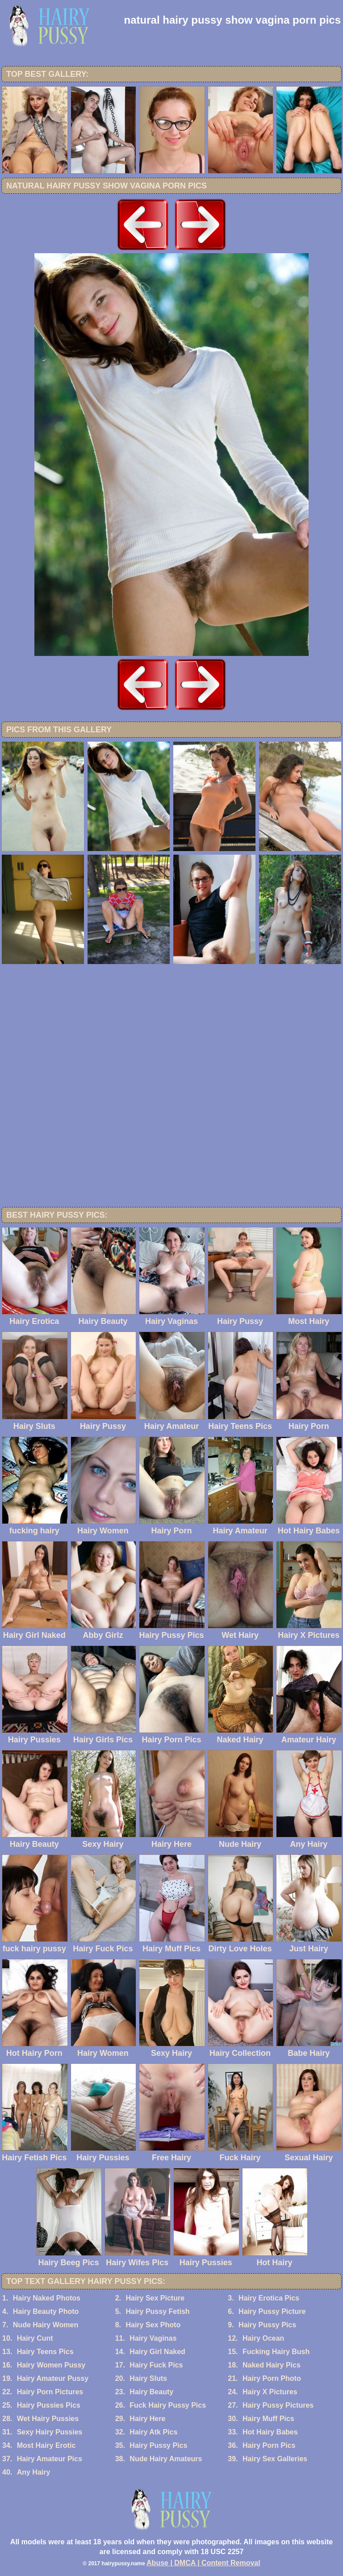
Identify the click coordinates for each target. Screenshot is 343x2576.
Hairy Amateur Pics (49, 2459)
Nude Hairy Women (45, 2325)
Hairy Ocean (263, 2338)
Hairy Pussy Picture (271, 2311)
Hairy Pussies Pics (48, 2405)
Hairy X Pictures (270, 2392)
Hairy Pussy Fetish (157, 2311)
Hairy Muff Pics (268, 2418)
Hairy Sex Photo (152, 2325)
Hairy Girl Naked (157, 2351)
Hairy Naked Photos (46, 2298)
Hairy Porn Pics (269, 2445)
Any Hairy (33, 2472)
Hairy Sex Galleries (275, 2459)
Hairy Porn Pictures (50, 2392)
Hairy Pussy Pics (267, 2325)
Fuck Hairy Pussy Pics (168, 2405)
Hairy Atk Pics (153, 2432)
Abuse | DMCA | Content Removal (203, 2563)
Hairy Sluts (148, 2378)
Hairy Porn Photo (272, 2378)
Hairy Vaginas (153, 2338)
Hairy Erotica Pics (268, 2298)
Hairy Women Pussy (51, 2365)
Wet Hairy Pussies (48, 2418)
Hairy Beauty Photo (46, 2311)
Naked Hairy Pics (272, 2365)
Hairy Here (147, 2418)
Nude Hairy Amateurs (166, 2459)
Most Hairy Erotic (46, 2445)
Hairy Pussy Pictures (278, 2405)
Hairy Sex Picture (154, 2298)
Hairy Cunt (35, 2338)
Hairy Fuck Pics (156, 2365)
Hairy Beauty (151, 2392)
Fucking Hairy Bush (276, 2351)
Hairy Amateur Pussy (52, 2378)
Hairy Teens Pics (45, 2351)
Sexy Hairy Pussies (50, 2432)
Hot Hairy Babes (270, 2432)
